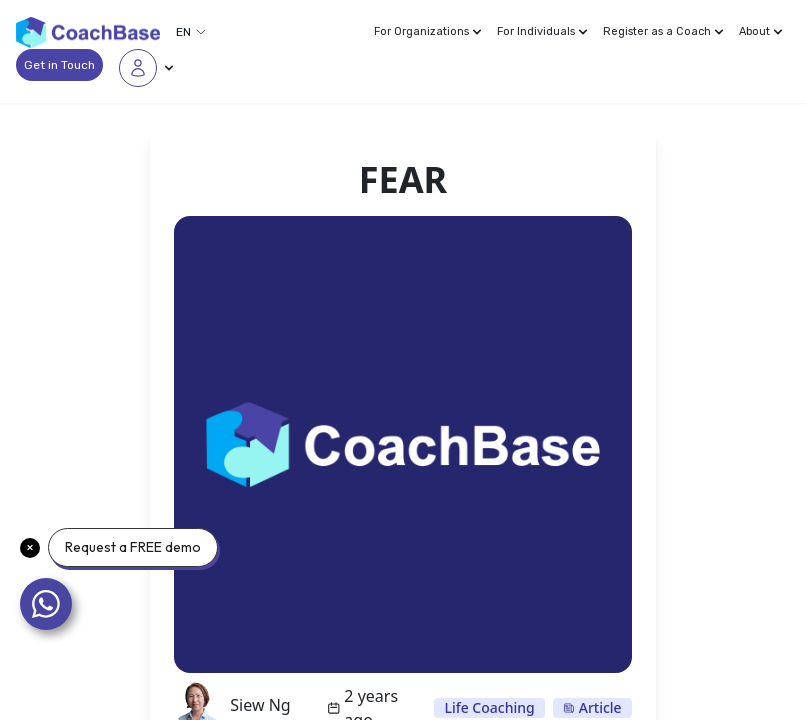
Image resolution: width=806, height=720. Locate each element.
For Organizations (427, 31)
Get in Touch (59, 65)
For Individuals (542, 31)
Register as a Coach (663, 31)
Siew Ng (260, 705)
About (760, 31)
